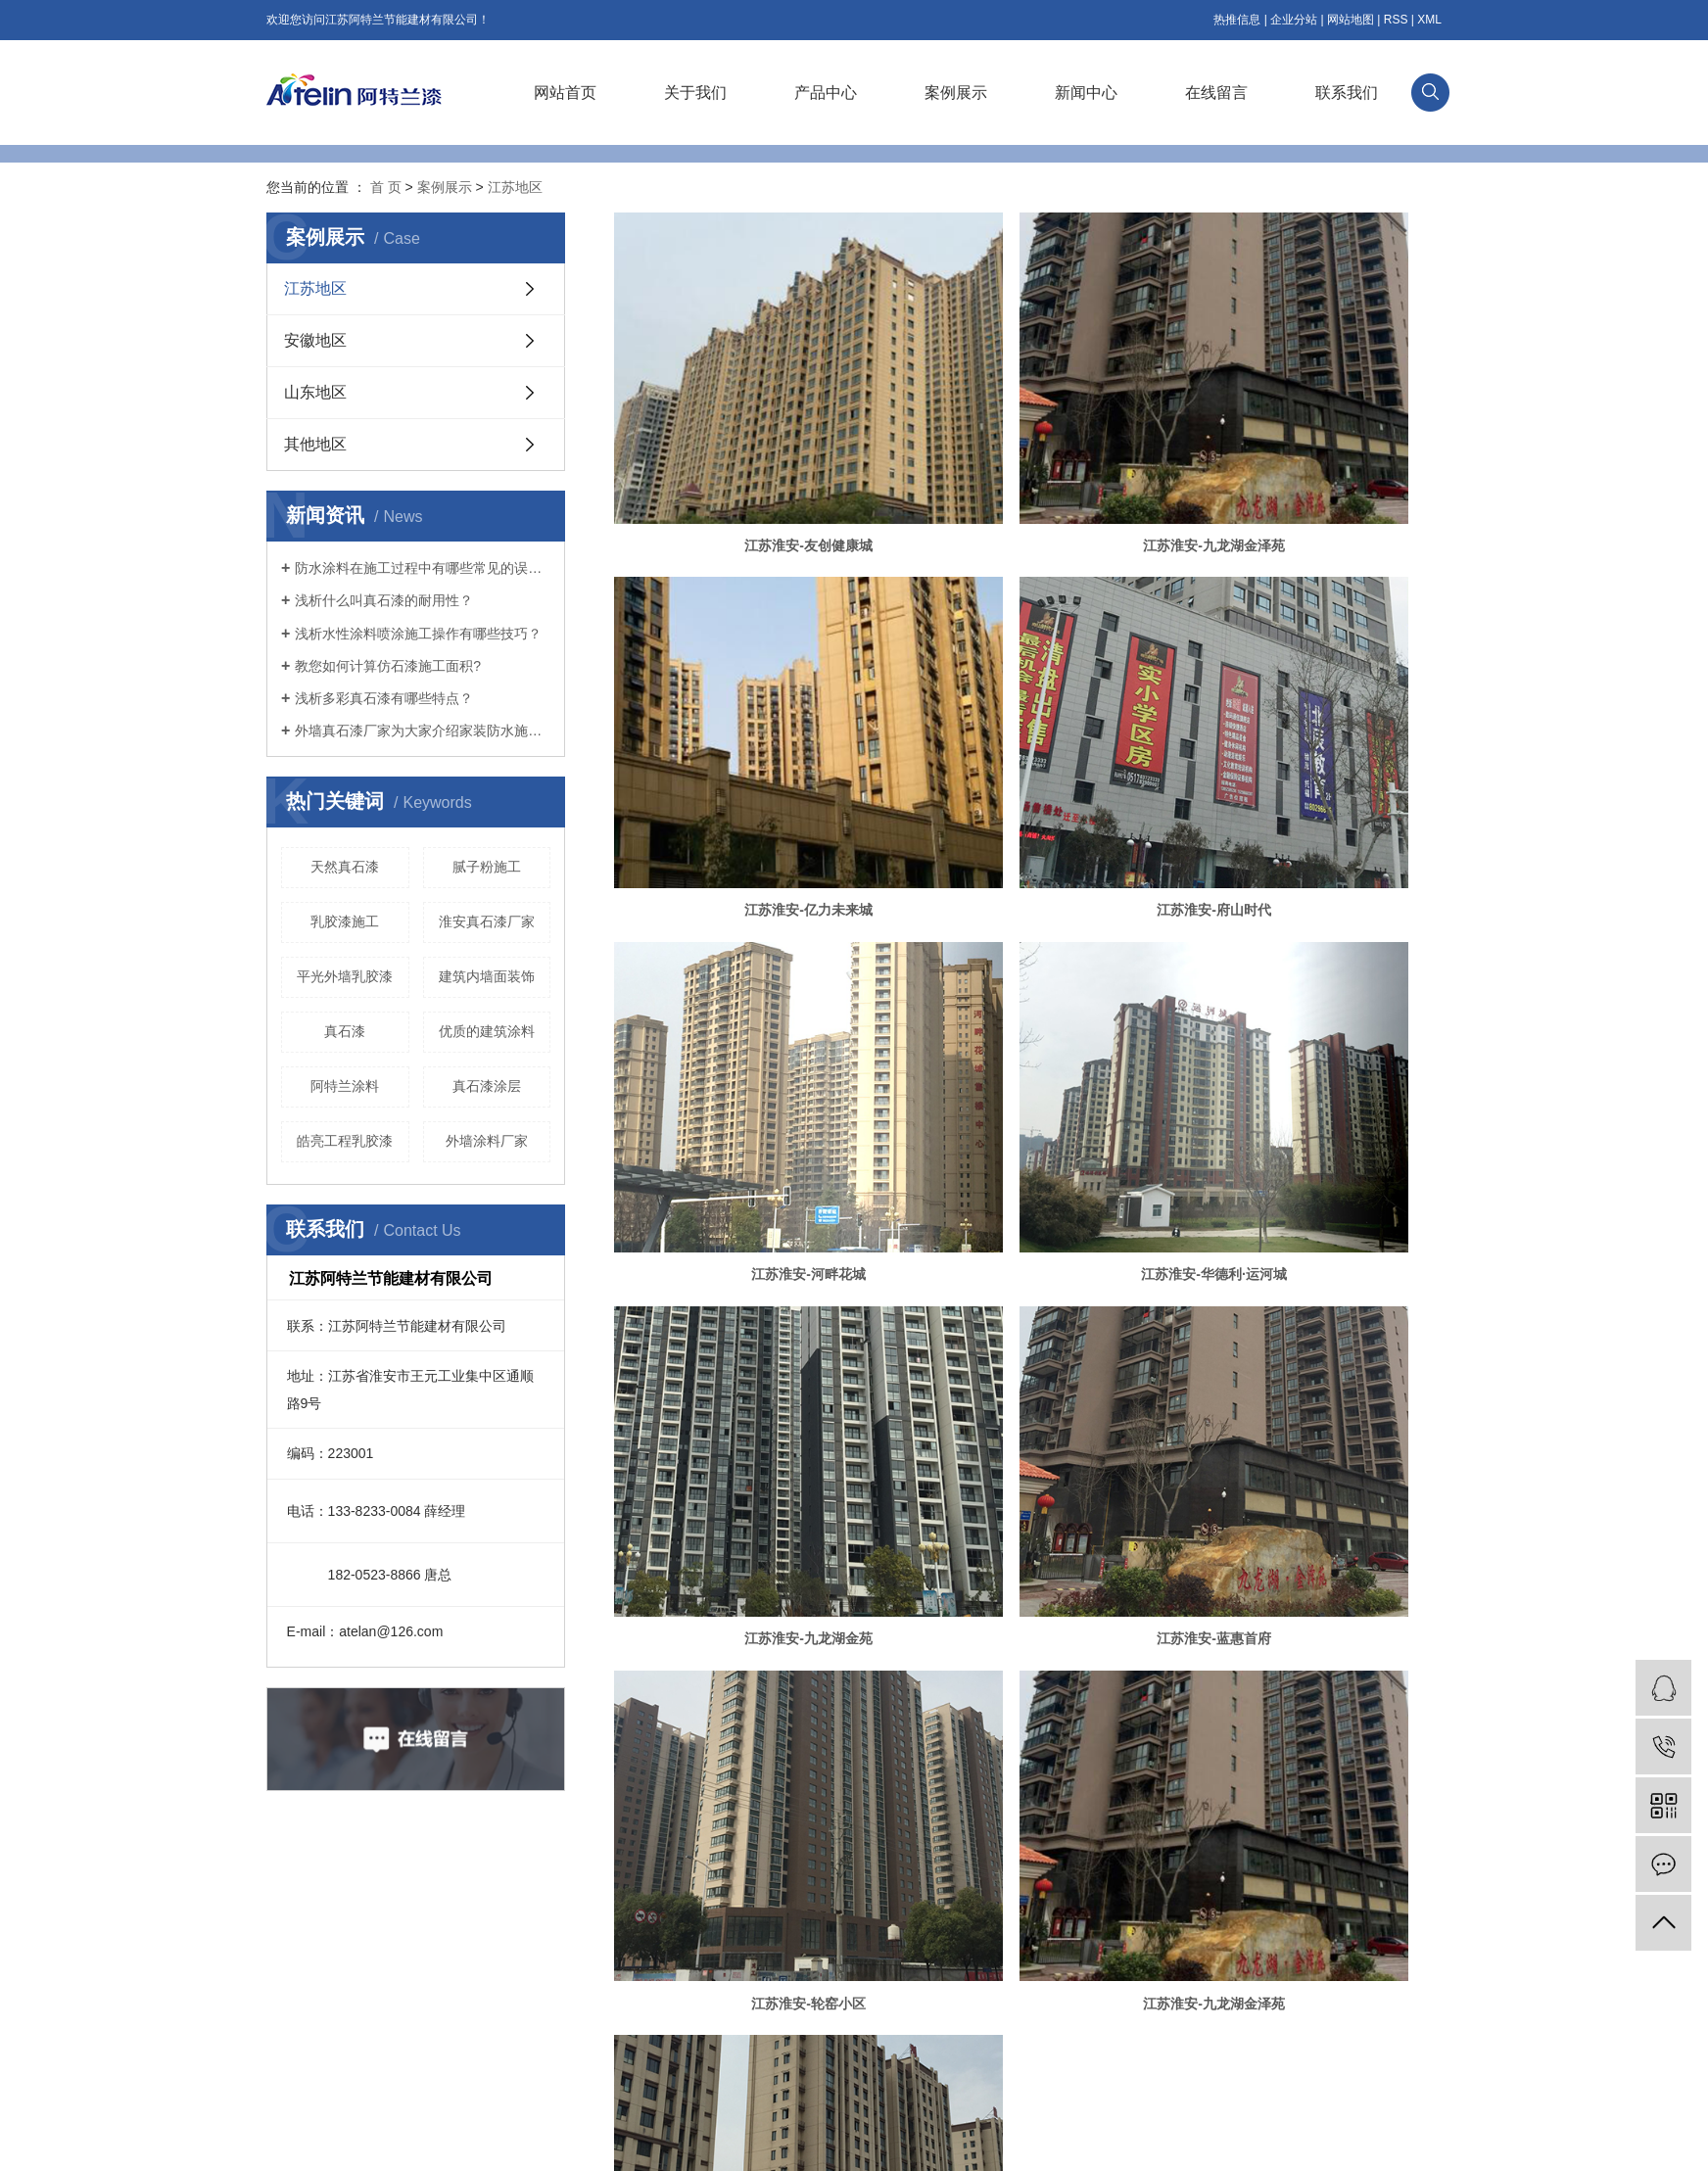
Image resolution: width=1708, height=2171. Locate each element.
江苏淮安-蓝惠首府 (1028, 976)
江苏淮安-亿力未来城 (1309, 445)
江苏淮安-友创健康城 (747, 445)
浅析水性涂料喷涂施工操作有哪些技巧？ (418, 633)
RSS (1396, 19)
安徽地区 (315, 340)
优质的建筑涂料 (487, 1031)
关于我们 (695, 92)
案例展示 (956, 92)
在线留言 (1216, 92)
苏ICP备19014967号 (689, 2140)
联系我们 (1346, 92)
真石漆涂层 (486, 1086)
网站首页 (565, 92)
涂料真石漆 (985, 2140)
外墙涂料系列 (448, 1969)
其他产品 (436, 2087)
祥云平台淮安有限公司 (1381, 2140)
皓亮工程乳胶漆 (345, 1141)
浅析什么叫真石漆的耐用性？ (384, 600)
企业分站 (1293, 19)
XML (1429, 19)
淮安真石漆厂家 (487, 921)
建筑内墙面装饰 (487, 976)
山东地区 (315, 392)
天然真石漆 (344, 866)
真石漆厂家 (837, 2140)
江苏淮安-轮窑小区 (1309, 976)
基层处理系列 (448, 1999)
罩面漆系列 (442, 2057)
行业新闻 (730, 1969)
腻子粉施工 (486, 866)
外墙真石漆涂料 (911, 2140)
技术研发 (289, 2028)
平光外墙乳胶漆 (345, 976)
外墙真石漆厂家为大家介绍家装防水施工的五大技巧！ (422, 730)
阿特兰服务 (295, 2087)
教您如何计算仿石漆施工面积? (388, 666)
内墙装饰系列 (448, 2028)
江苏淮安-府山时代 (746, 711)
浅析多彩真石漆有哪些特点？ (384, 698)
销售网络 (289, 2057)
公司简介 (289, 1940)
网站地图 (1350, 19)
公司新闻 (730, 1940)
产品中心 (825, 92)
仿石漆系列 (442, 1940)
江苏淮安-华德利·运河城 (1309, 711)
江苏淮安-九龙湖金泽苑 (1028, 445)
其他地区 (315, 444)
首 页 (386, 187)
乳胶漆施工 (344, 921)
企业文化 (289, 1969)
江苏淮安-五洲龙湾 (1028, 1242)
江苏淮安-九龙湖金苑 (747, 976)
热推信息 (1236, 19)
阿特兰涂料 (344, 1086)
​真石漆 (344, 1031)
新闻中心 (1086, 92)
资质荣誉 (289, 1999)
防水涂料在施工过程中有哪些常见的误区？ (422, 568)
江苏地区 (515, 187)
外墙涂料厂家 (487, 1141)
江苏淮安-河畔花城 (1028, 711)
